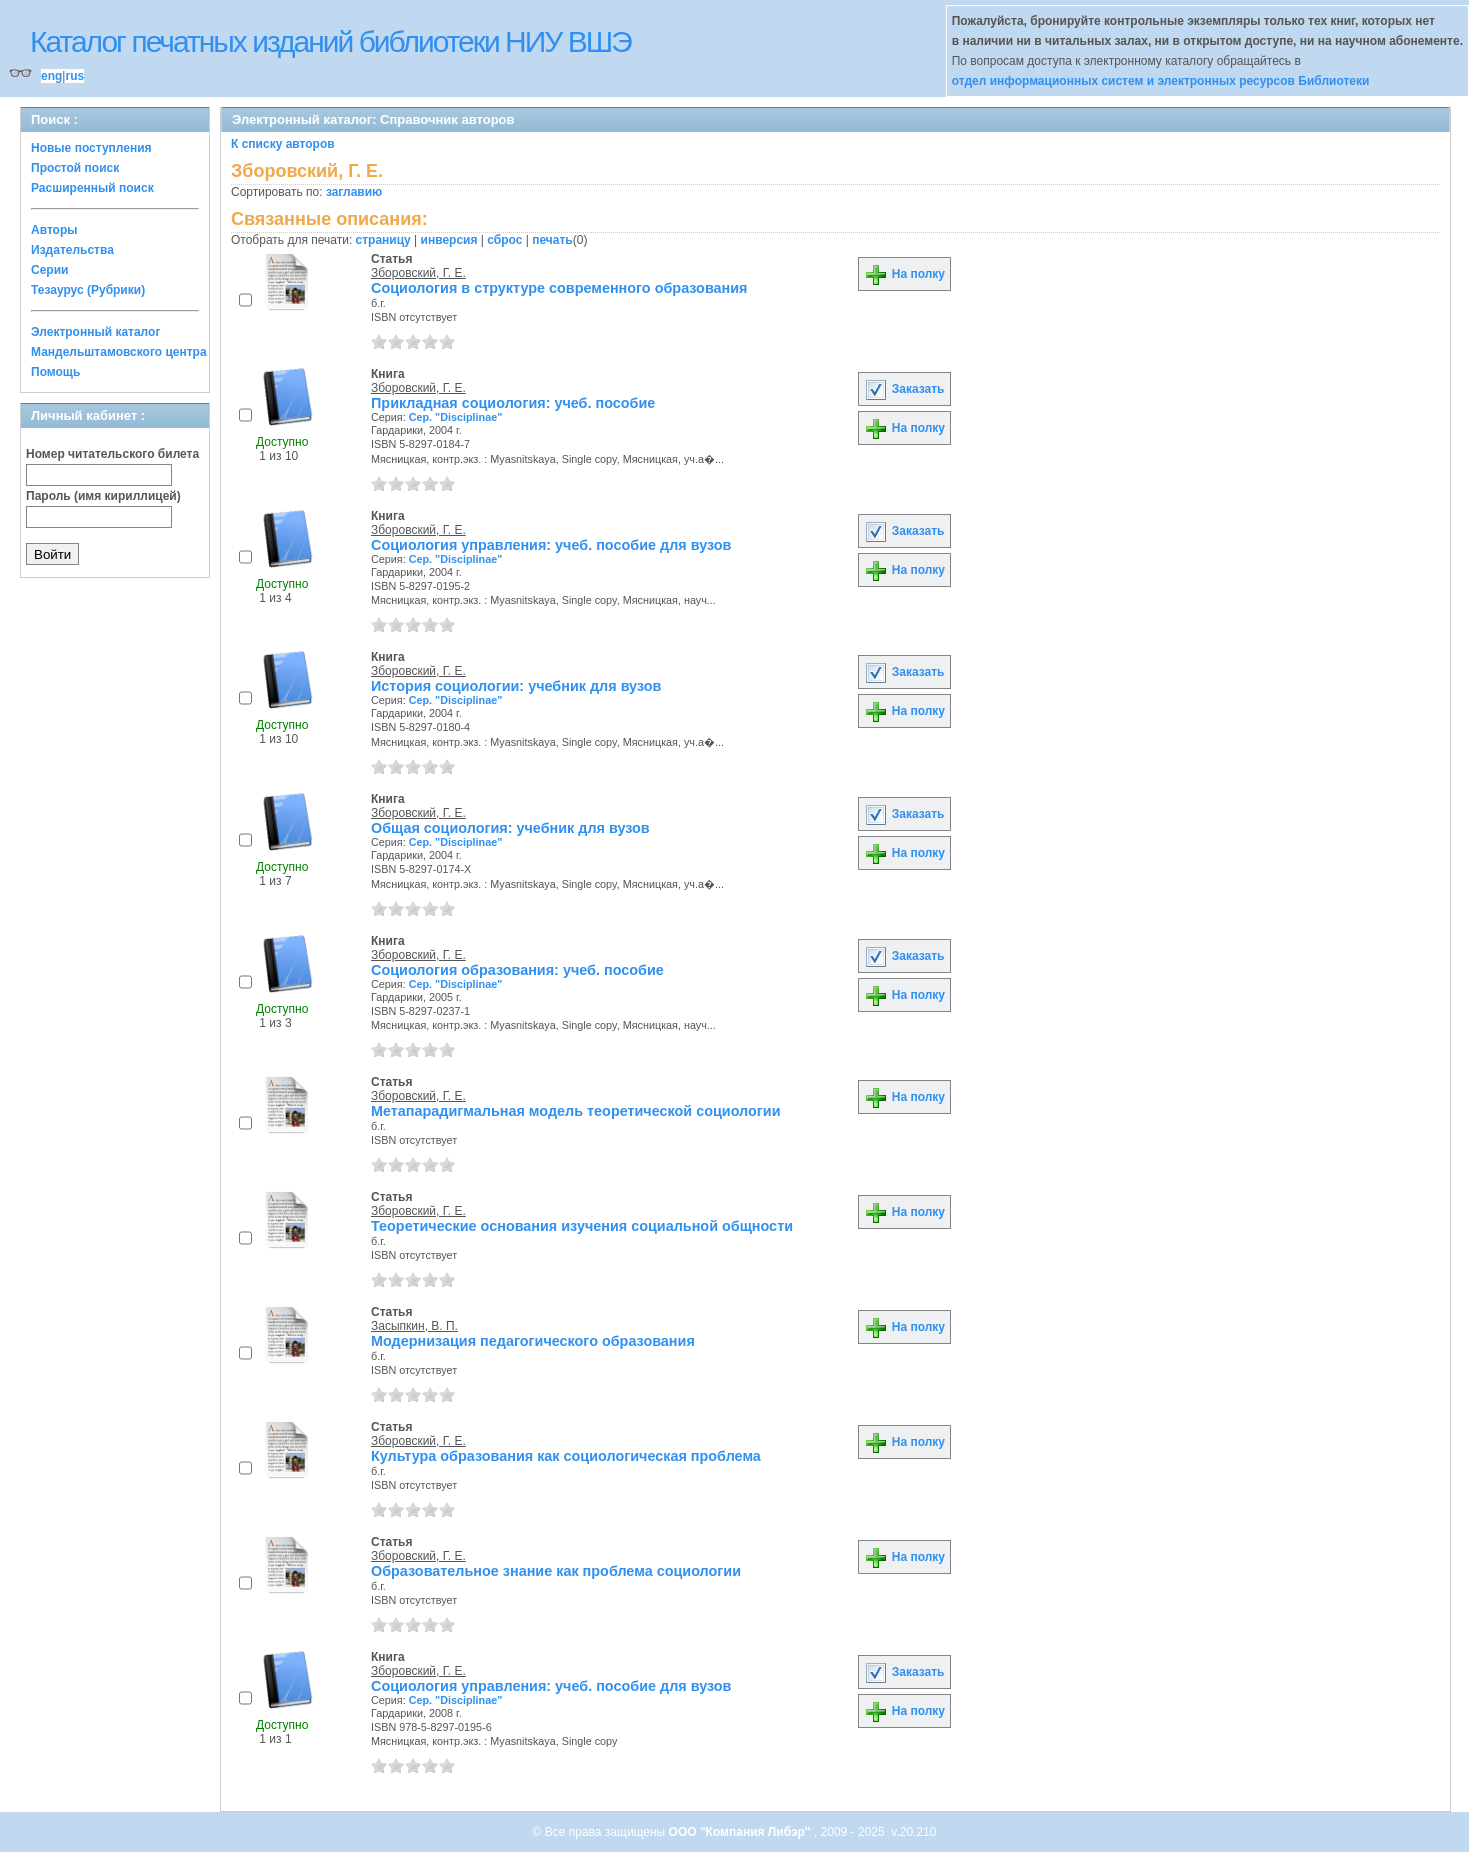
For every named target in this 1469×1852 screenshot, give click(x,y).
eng (51, 76)
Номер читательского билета (112, 454)
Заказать (904, 389)
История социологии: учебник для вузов (516, 686)
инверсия (449, 240)
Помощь (55, 372)
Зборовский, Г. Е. (418, 273)
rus (74, 76)
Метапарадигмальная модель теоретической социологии (576, 1111)
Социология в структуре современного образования (559, 288)
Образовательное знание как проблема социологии (556, 1571)
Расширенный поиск (92, 188)
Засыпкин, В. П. (414, 1326)
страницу (383, 240)
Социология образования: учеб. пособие (517, 970)
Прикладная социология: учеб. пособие (513, 403)
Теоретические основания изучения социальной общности (582, 1226)
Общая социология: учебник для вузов (510, 828)
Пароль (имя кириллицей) (103, 496)
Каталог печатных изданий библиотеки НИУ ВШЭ (330, 41)
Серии (49, 270)
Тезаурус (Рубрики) (88, 290)
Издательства (72, 250)
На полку (904, 274)
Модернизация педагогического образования (533, 1341)
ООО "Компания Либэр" (741, 1832)
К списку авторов (283, 144)
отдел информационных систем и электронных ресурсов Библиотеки (1161, 81)
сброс (504, 240)
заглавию (354, 192)
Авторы (54, 230)
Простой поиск (75, 168)
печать (552, 240)
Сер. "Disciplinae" (456, 417)
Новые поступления (91, 148)
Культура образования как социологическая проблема (566, 1456)
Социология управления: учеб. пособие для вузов (551, 545)
